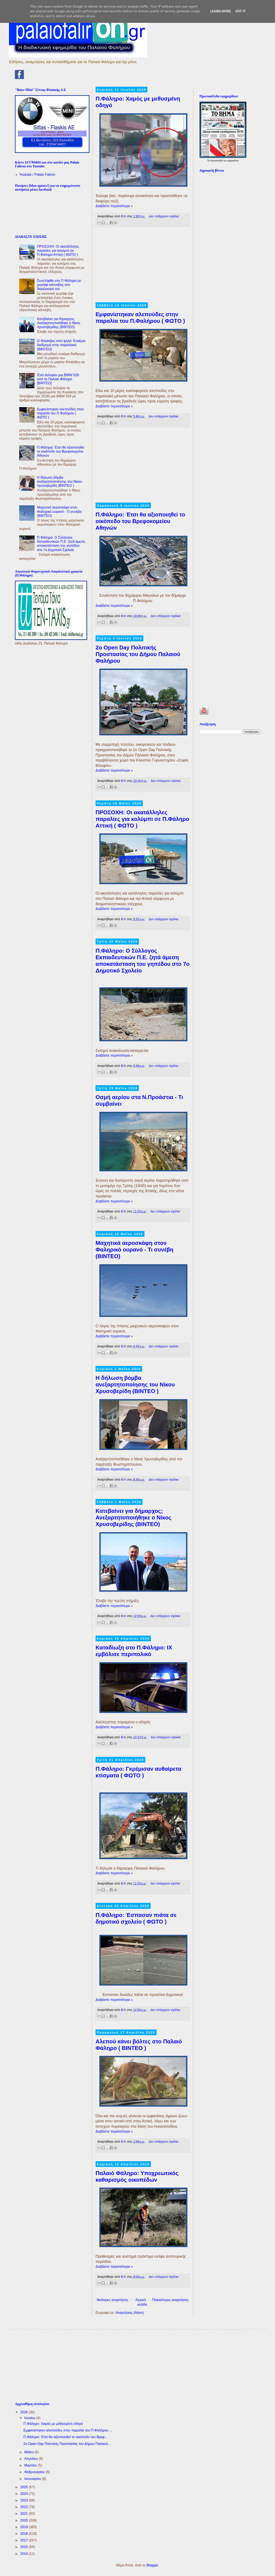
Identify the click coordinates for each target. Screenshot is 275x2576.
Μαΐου (29, 2452)
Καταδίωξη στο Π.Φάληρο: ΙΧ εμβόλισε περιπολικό (134, 1650)
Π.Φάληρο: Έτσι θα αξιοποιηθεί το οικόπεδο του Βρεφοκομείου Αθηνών (140, 521)
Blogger (152, 2565)
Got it (240, 11)
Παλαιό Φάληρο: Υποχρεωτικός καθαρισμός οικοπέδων (137, 2176)
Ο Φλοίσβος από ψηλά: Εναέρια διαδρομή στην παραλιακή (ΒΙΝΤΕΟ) (61, 345)
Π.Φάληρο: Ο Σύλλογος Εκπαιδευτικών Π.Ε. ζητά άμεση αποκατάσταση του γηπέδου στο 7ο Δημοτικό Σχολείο (142, 960)
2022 (24, 2507)
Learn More (220, 11)
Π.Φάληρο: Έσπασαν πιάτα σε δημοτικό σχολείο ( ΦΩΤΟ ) (136, 1918)
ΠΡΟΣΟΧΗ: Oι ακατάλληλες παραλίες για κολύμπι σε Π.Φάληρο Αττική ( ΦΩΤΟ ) (142, 819)
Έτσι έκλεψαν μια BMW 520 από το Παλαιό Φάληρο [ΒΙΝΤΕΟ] (58, 379)
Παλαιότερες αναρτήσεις (170, 2300)
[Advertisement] (143, 267)
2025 (24, 2487)
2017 (24, 2540)
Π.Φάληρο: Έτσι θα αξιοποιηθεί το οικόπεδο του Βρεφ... (65, 2437)
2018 (24, 2533)
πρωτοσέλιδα (216, 160)
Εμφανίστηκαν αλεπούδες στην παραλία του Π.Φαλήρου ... (67, 2430)
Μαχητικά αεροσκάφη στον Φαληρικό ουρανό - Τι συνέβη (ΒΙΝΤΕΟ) (134, 1249)
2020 (24, 2520)
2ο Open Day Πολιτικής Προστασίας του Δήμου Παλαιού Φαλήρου (138, 654)
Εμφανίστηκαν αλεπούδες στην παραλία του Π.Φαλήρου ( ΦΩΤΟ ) (140, 317)
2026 (24, 2412)
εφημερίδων (233, 160)
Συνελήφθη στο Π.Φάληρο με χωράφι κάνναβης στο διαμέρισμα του (59, 285)
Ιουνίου (30, 2418)
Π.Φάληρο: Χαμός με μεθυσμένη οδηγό (53, 2423)
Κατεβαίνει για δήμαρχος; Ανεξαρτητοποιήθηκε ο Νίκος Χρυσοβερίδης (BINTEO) (133, 1517)
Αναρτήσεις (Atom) (130, 2312)
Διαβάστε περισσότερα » (114, 206)
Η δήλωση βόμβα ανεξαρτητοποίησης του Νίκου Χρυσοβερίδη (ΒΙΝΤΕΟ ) (135, 1384)
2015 (24, 2547)
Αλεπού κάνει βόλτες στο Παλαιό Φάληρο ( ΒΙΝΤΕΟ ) (139, 2044)
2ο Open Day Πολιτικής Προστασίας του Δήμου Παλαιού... (67, 2444)
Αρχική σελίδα (141, 2302)
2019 (24, 2527)
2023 (24, 2500)
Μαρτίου (31, 2465)
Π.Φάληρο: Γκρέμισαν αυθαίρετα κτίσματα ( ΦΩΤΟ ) (138, 1772)
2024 (24, 2494)
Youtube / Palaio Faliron (37, 174)
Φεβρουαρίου (35, 2472)
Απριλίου (31, 2459)
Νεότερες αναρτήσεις (112, 2300)
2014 (24, 2554)
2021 (24, 2513)
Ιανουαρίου (33, 2479)
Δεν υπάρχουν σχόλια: (164, 216)
